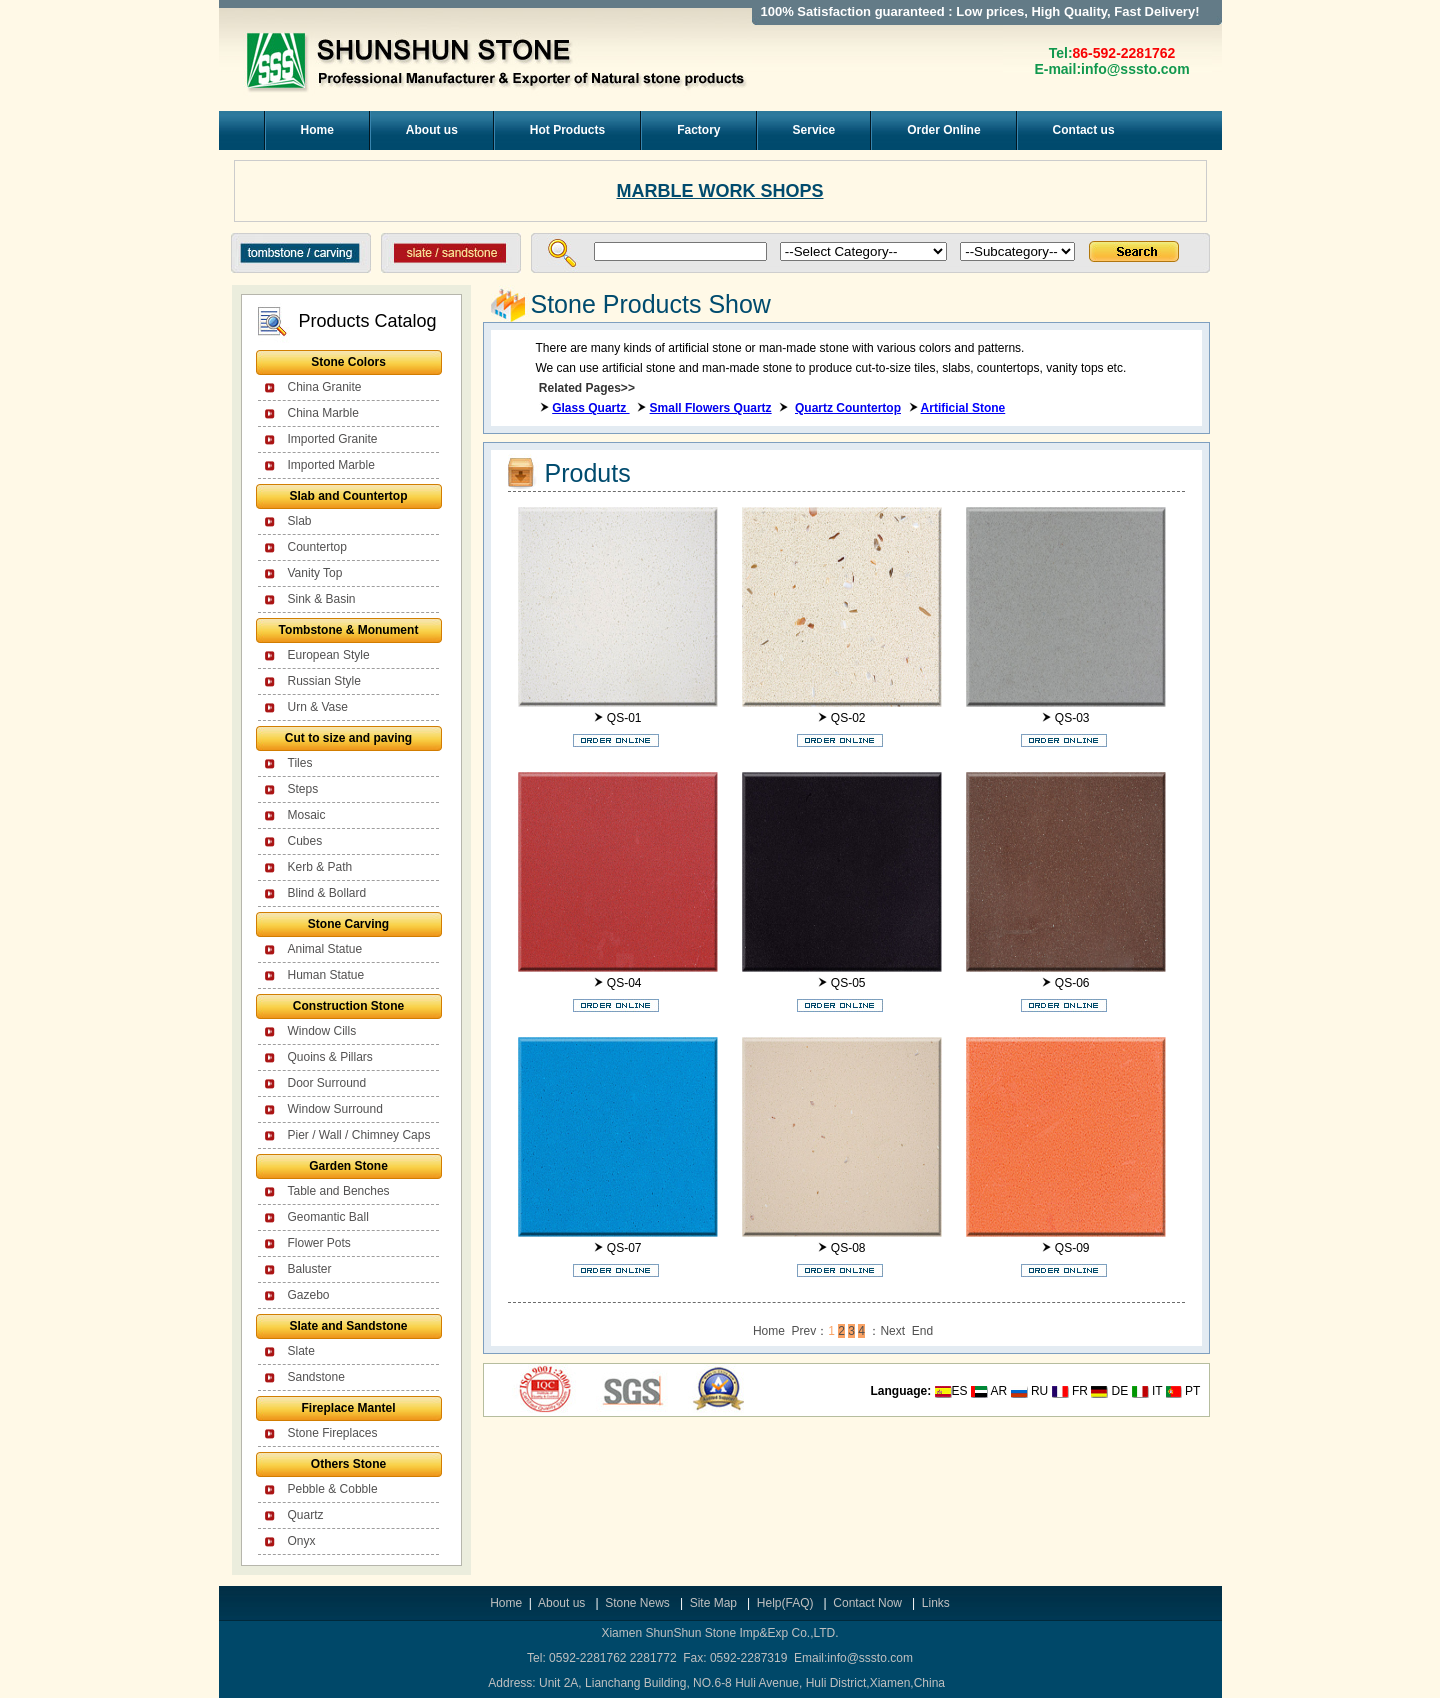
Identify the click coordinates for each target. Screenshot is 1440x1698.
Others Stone (348, 1464)
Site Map (713, 1603)
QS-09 (1072, 1248)
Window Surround (335, 1109)
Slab (300, 521)
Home (317, 130)
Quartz (306, 1515)
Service (814, 130)
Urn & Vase (318, 707)
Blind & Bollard (327, 893)
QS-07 (624, 1248)
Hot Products (567, 130)
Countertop (317, 547)
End (922, 1331)
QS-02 (848, 718)
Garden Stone (348, 1166)
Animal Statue (325, 949)
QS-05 (848, 983)
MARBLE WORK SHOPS (720, 191)
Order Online (943, 130)
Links (936, 1603)
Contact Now (869, 1603)
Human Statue (326, 975)
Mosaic (307, 815)
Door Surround (327, 1083)
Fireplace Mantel (348, 1408)
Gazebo (309, 1295)
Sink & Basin (322, 599)
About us (432, 130)
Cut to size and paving (348, 738)
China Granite (325, 387)
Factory (698, 130)
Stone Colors (348, 362)
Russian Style (324, 681)
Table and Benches (339, 1191)
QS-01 (624, 718)
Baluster (310, 1269)
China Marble (323, 413)
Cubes (305, 841)
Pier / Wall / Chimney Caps (359, 1135)
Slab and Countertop (349, 496)
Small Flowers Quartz (711, 408)
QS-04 (624, 983)
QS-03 (1072, 718)
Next (892, 1331)
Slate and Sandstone (348, 1326)
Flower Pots (319, 1243)
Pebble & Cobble (333, 1489)
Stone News (639, 1603)
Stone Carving (348, 924)
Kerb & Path (320, 867)
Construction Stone (348, 1006)
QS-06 (1072, 983)
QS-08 (848, 1248)
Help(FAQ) (785, 1603)
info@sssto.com (1135, 69)
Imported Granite (333, 439)
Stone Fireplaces (333, 1433)
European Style (329, 655)
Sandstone (316, 1377)
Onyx (302, 1541)
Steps (303, 789)
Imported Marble (331, 465)
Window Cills (322, 1031)
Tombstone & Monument (349, 630)
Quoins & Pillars (330, 1057)
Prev (804, 1331)
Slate (301, 1351)
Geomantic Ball (328, 1217)
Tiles (300, 763)
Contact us (1084, 130)
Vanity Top (315, 573)
